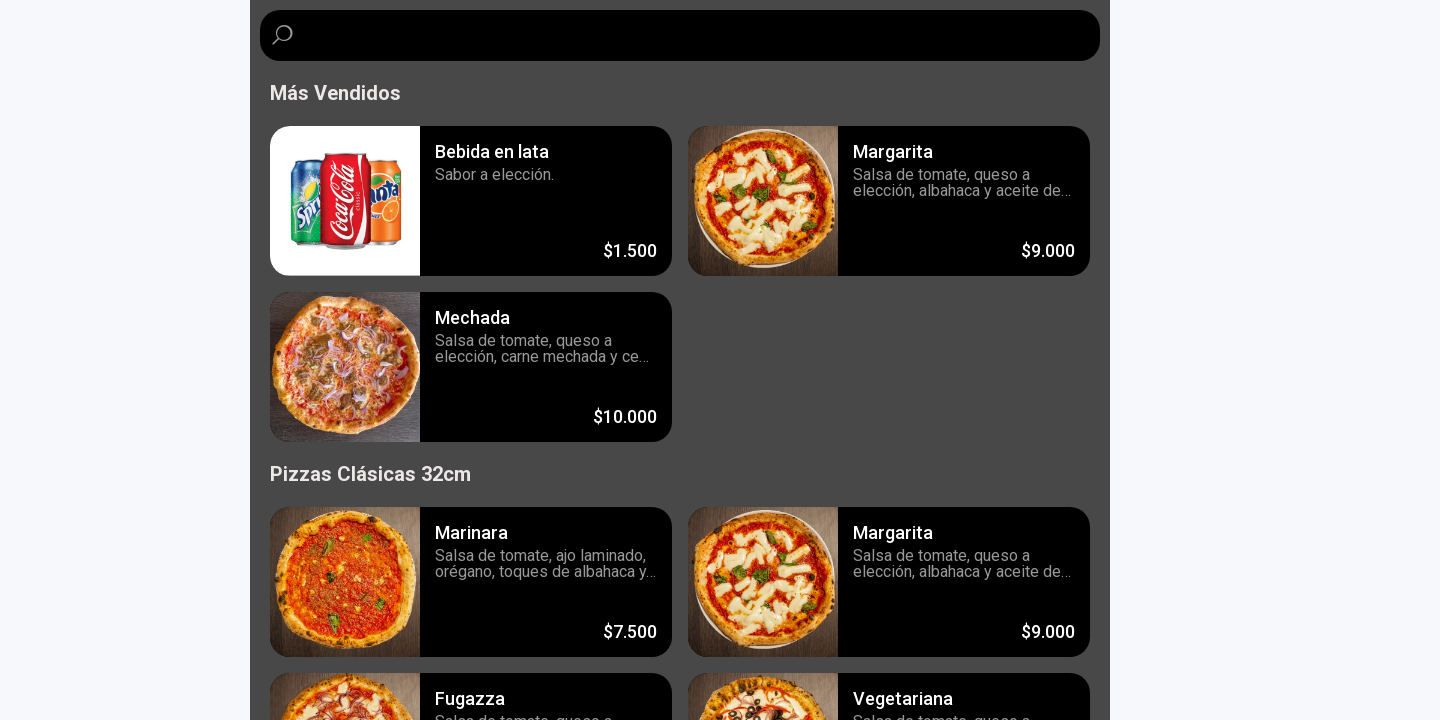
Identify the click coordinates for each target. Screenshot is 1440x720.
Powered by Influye (83, 695)
